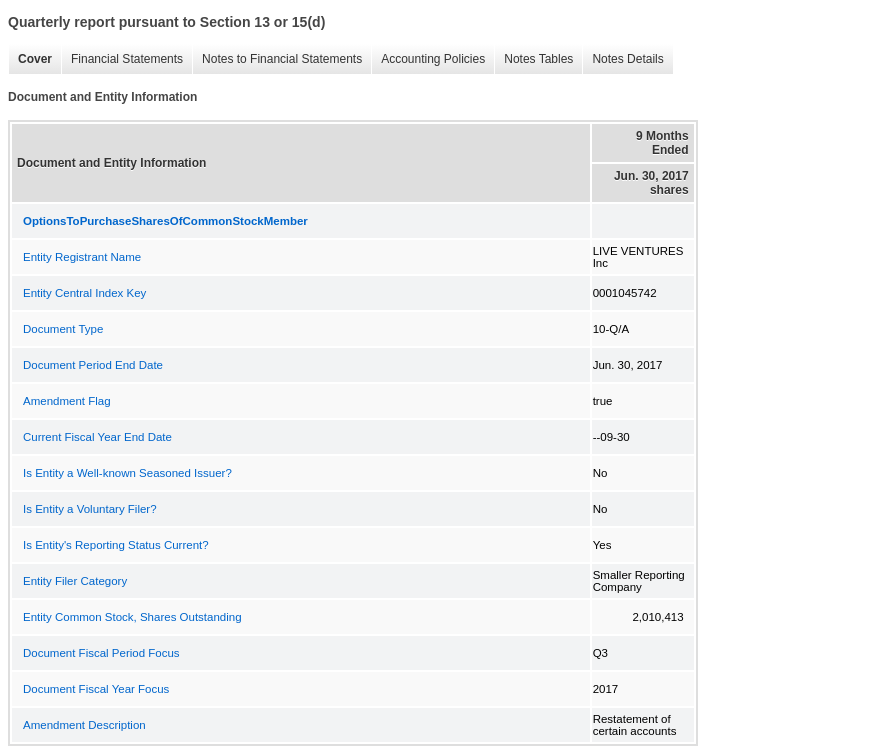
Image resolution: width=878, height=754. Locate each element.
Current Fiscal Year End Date (97, 437)
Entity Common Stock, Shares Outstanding (132, 617)
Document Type (63, 329)
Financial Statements (122, 59)
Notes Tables (533, 59)
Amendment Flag (67, 401)
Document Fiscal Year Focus (96, 689)
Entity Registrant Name (82, 257)
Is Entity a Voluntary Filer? (90, 509)
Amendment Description (84, 725)
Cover (30, 59)
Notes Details (622, 59)
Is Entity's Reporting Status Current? (116, 545)
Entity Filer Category (75, 581)
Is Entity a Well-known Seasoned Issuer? (127, 473)
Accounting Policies (428, 59)
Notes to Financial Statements (277, 59)
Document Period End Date (93, 365)
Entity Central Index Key (84, 293)
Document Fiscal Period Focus (101, 653)
